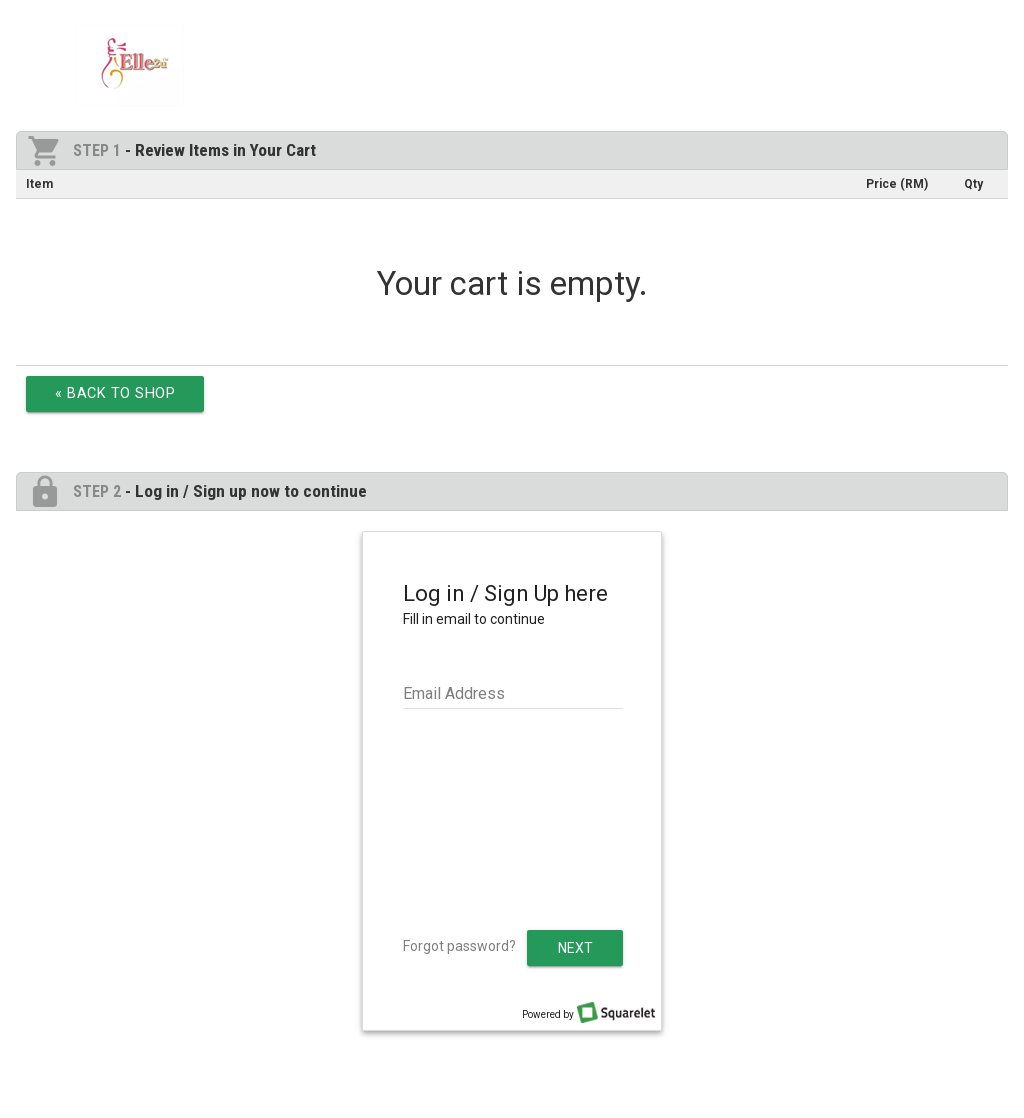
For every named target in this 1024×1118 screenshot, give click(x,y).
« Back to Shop (115, 393)
